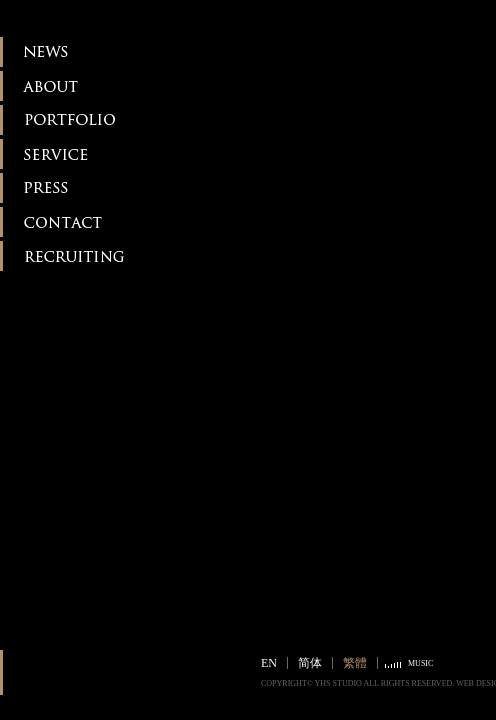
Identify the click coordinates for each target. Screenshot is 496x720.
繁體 (355, 663)
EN (269, 663)
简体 (310, 663)
